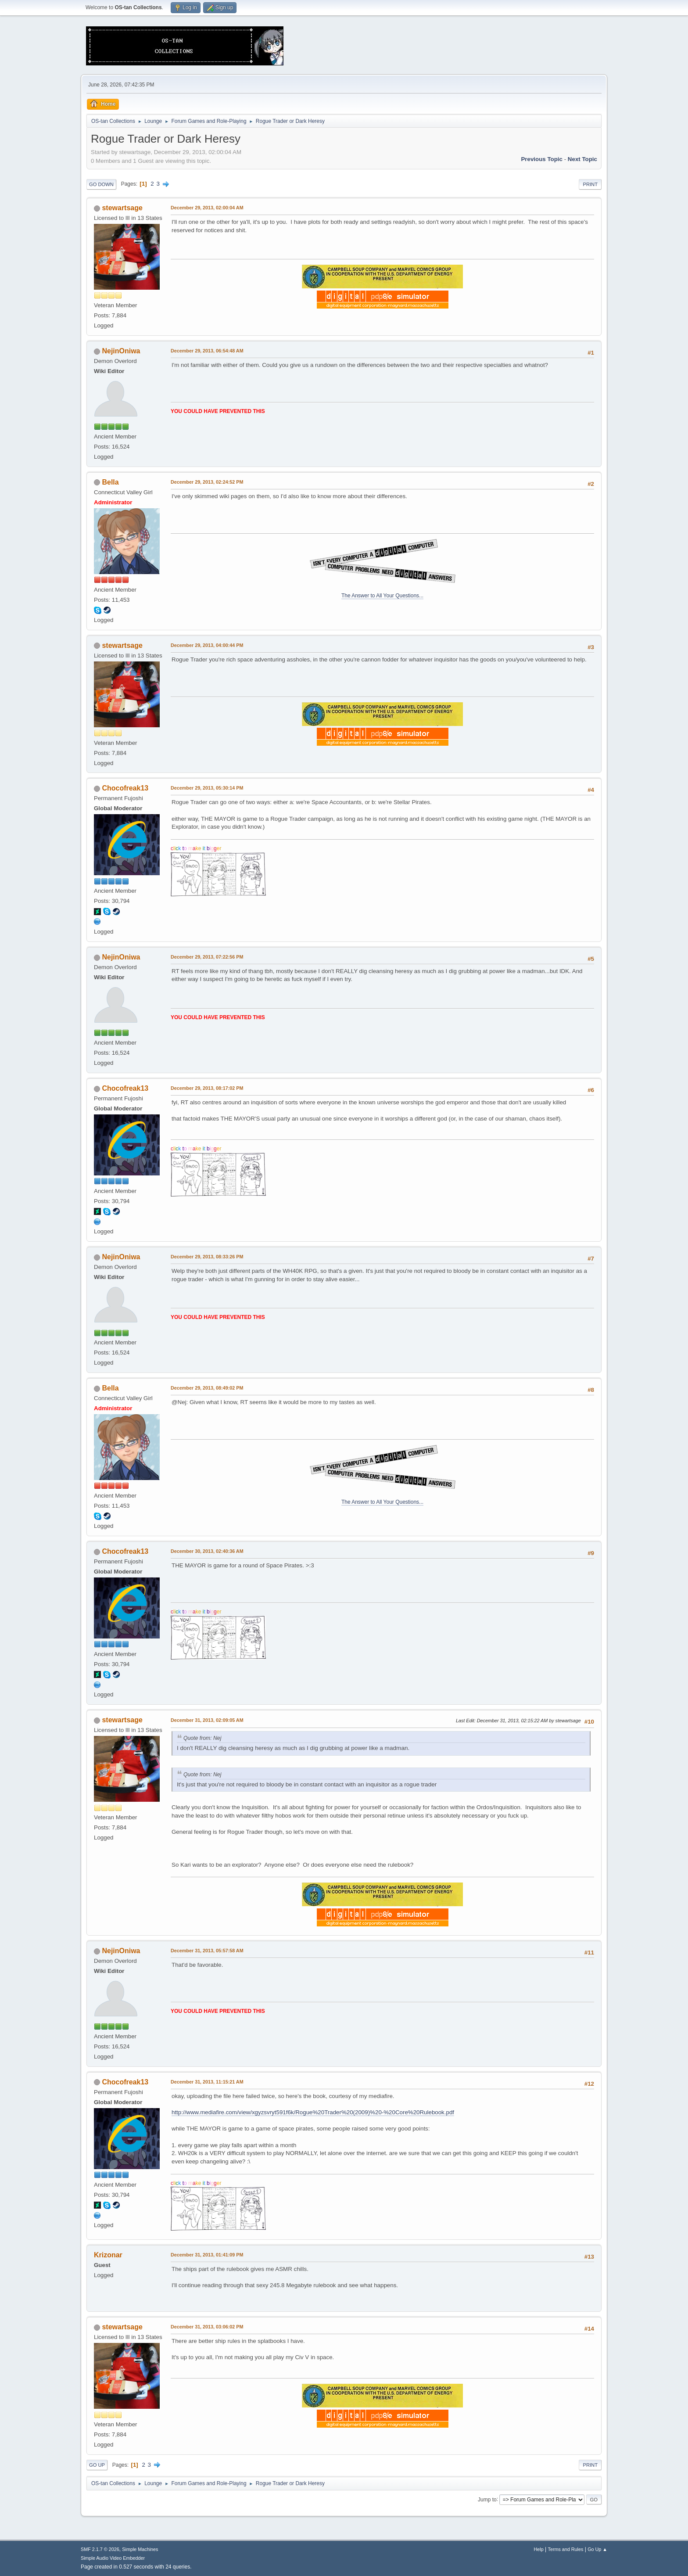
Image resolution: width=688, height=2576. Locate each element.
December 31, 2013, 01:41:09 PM (207, 2254)
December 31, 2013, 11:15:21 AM (207, 2081)
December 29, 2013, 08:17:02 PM (207, 1088)
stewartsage (122, 208)
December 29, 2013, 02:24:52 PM (207, 482)
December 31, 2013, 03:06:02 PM (207, 2326)
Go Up (97, 2465)
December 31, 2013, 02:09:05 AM (207, 1720)
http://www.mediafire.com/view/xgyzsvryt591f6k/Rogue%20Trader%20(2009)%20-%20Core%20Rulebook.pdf (313, 2112)
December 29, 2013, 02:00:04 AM (207, 207)
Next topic (582, 159)
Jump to (487, 2499)
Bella (110, 482)
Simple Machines (140, 2549)
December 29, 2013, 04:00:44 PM (207, 645)
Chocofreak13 (125, 788)
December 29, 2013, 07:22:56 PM (207, 956)
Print (590, 184)
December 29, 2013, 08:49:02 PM (207, 1387)
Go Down (101, 184)
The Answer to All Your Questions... (382, 596)
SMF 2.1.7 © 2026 (100, 2549)
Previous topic (542, 159)
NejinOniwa (121, 351)
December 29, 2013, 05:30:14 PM (207, 787)
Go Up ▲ (597, 2549)
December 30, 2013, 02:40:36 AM (207, 1551)
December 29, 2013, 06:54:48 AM (207, 350)
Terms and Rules (566, 2549)
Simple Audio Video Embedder (113, 2558)
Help (539, 2549)
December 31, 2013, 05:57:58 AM (207, 1950)
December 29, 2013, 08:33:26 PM (207, 1256)
